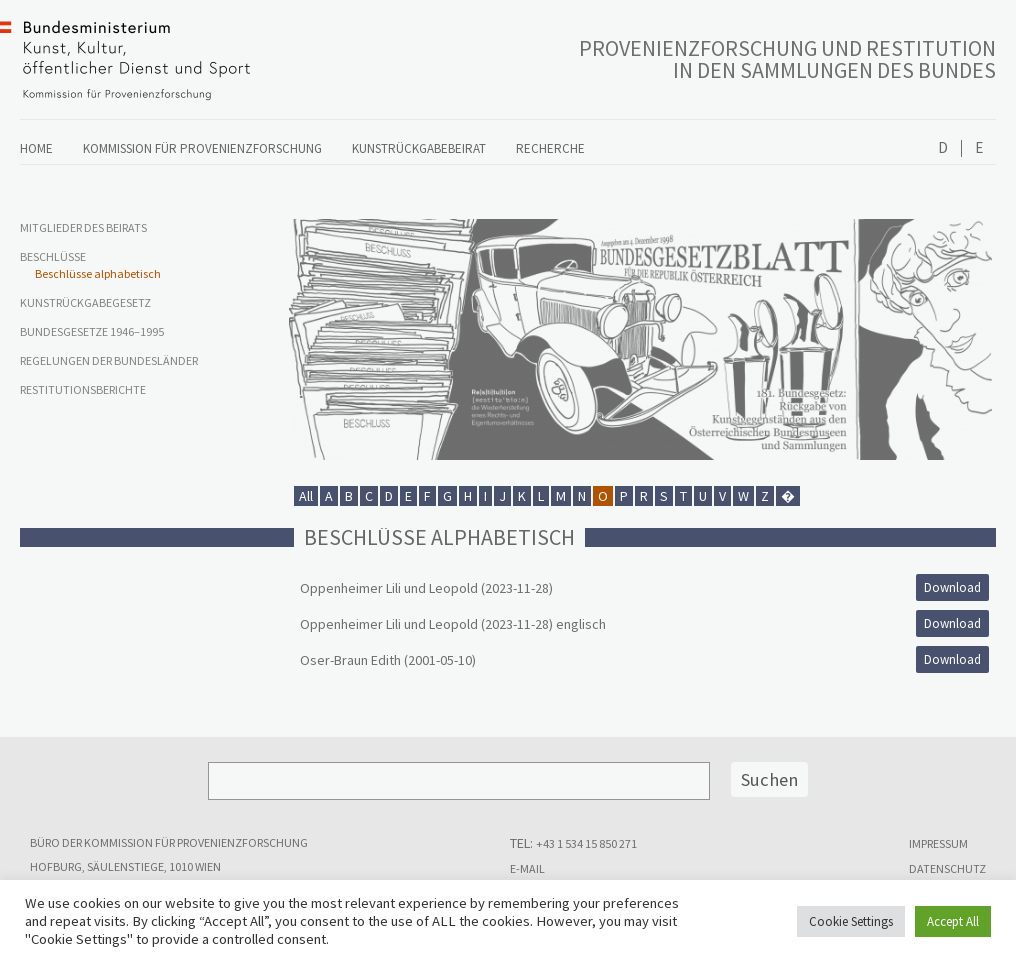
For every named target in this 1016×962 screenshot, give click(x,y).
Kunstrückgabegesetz (85, 302)
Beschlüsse (53, 256)
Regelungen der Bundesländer (109, 360)
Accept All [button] (953, 921)
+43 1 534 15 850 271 (586, 843)
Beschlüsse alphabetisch (98, 273)
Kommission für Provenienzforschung (202, 148)
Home (36, 148)
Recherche (550, 148)
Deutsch (943, 148)
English (978, 148)
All (306, 496)
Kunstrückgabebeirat (434, 148)
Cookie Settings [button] (851, 921)
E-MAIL (527, 868)
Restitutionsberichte (83, 389)
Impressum (938, 843)
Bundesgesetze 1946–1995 (92, 331)
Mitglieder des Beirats (83, 227)
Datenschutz (947, 868)
